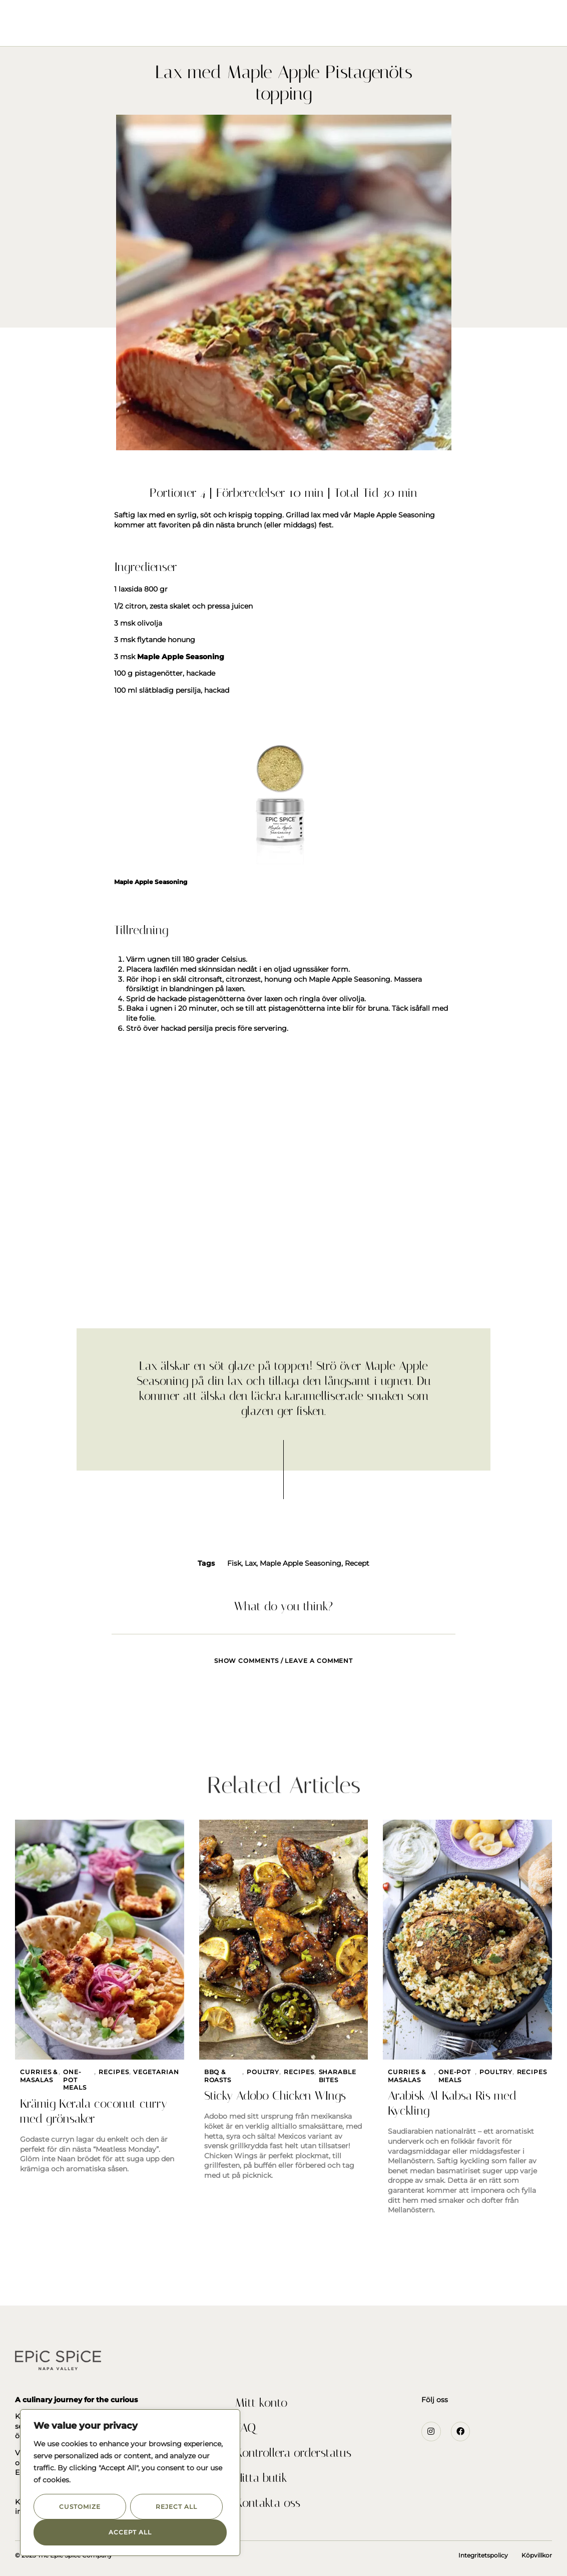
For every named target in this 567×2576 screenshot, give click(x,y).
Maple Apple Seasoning (300, 1563)
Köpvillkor (536, 2555)
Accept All (130, 2532)
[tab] (283, 1654)
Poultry (263, 2072)
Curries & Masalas (39, 2076)
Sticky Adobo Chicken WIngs (275, 2096)
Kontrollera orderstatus (293, 2453)
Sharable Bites (337, 2076)
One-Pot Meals (75, 2079)
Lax (250, 1563)
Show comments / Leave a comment (283, 1660)
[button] (22, 20)
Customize (79, 2506)
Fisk (234, 1563)
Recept (357, 1563)
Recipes (114, 2072)
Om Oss (237, 30)
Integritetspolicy (483, 2555)
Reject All (176, 2506)
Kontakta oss (267, 2503)
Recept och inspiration (313, 30)
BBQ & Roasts (218, 2076)
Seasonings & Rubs (172, 30)
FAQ (245, 2428)
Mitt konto (261, 2403)
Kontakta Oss (402, 30)
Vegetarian (156, 2072)
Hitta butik (261, 2478)
